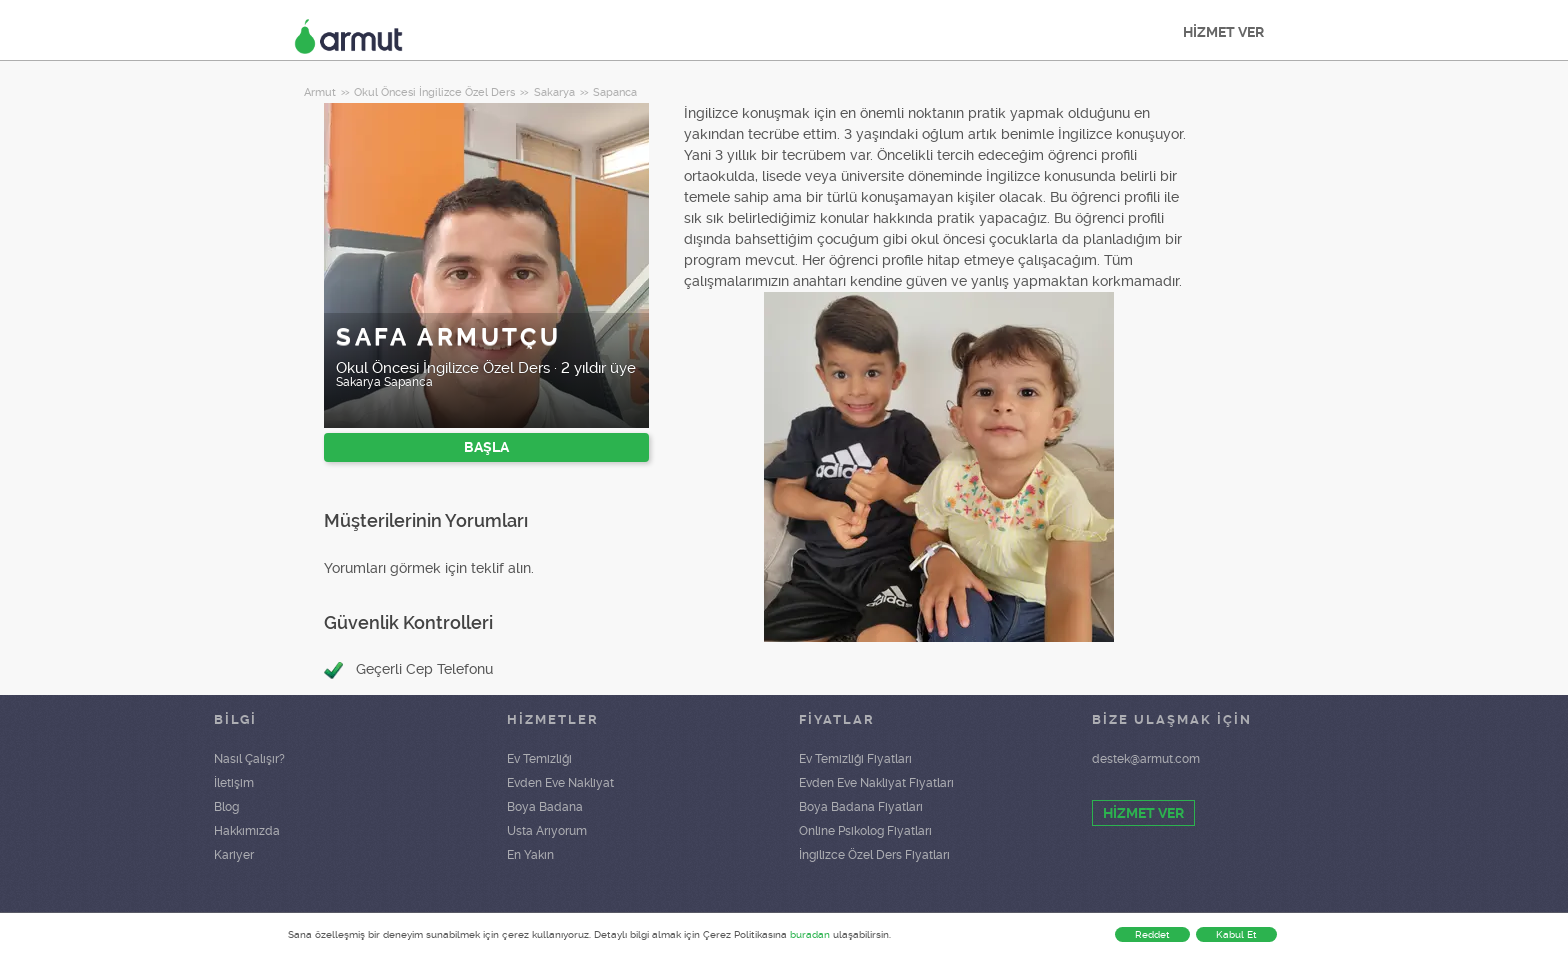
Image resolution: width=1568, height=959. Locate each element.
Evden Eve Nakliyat (560, 783)
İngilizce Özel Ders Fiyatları (874, 855)
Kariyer (234, 855)
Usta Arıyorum (547, 831)
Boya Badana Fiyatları (861, 807)
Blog (226, 807)
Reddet (1152, 934)
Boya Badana (545, 807)
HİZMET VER (1223, 32)
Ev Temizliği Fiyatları (855, 759)
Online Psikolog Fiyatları (865, 831)
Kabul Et (1236, 934)
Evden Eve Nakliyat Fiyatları (876, 783)
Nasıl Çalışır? (249, 759)
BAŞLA (486, 447)
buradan (810, 934)
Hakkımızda (247, 831)
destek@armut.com (1146, 759)
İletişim (234, 783)
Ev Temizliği (539, 759)
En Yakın (530, 855)
